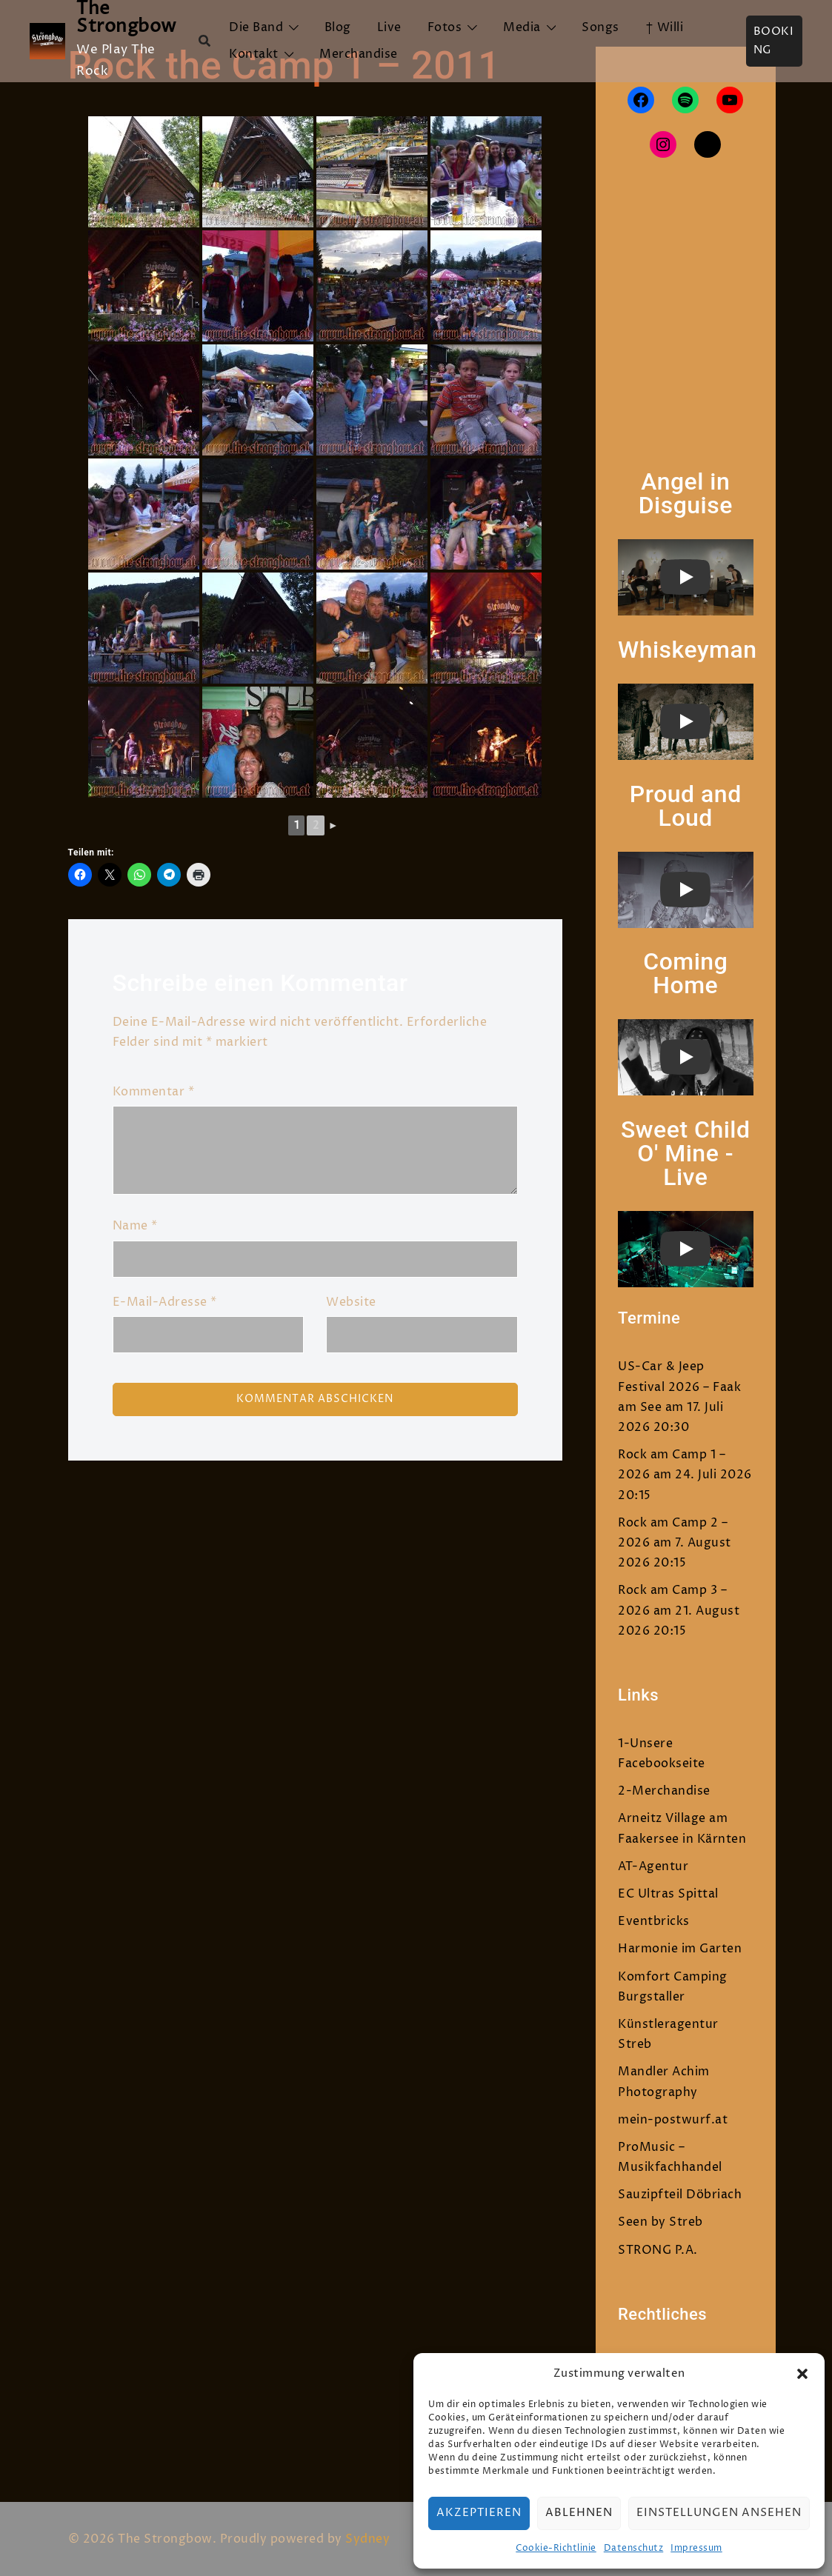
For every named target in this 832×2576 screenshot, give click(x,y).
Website (351, 1302)
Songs (600, 27)
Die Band (256, 27)
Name (135, 1226)
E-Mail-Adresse (165, 1302)
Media (522, 27)
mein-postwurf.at (673, 2120)
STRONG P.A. (658, 2250)
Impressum (696, 2548)
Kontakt (254, 54)
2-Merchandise (664, 1791)
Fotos (444, 27)
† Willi (664, 27)
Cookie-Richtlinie (556, 2548)
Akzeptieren (479, 2512)
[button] (802, 2373)
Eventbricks (654, 1921)
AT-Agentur (653, 1866)
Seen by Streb (660, 2222)
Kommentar (154, 1092)
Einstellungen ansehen (719, 2512)
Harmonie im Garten (680, 1949)
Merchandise (358, 54)
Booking (773, 41)
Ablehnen (579, 2512)
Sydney (367, 2539)
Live (389, 27)
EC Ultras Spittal (668, 1894)
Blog (338, 27)
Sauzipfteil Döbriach (680, 2194)
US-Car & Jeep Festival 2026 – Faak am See (679, 1386)
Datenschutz (634, 2548)
